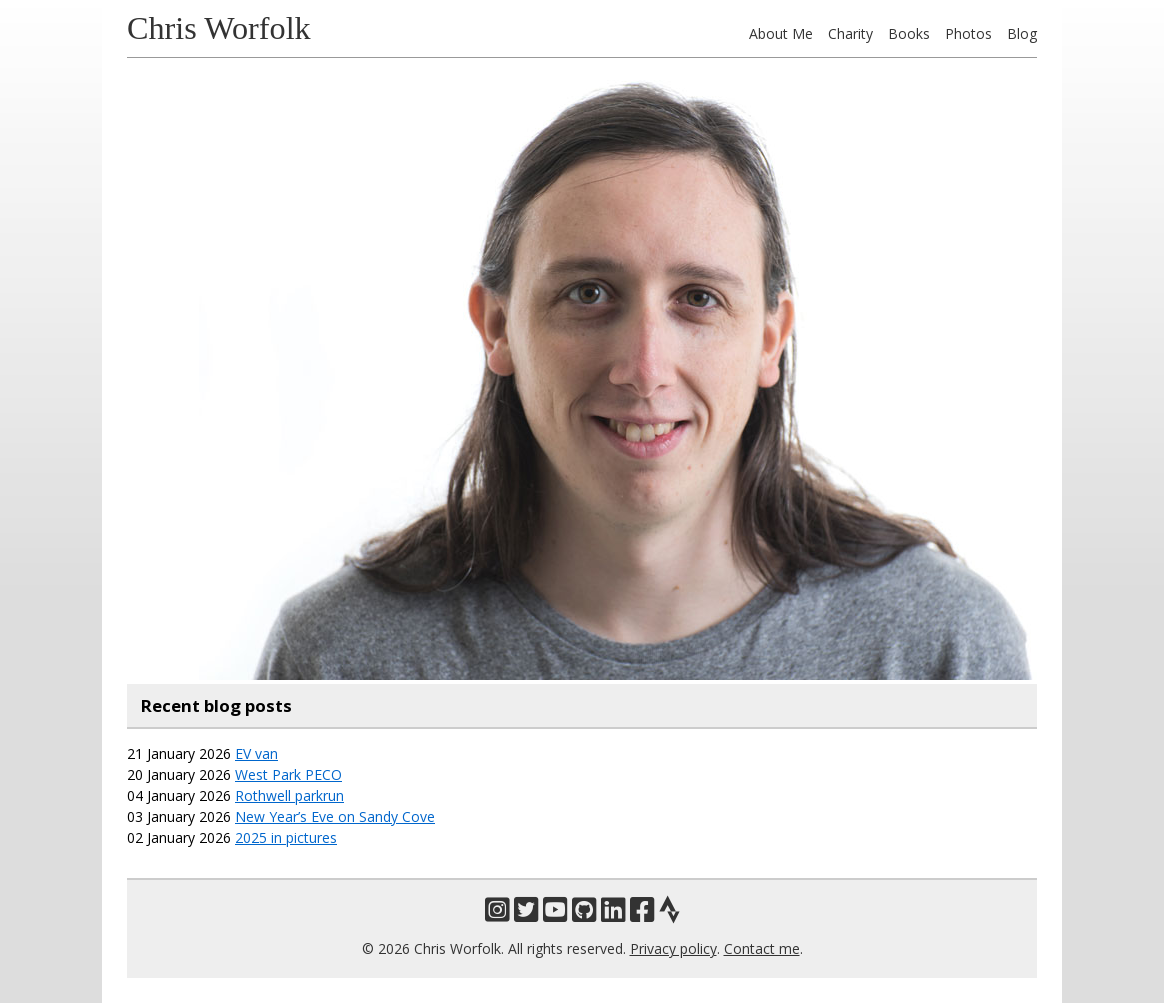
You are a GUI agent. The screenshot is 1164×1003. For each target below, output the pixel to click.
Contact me (762, 948)
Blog (1022, 33)
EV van (256, 753)
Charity (850, 33)
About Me (781, 33)
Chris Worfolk (219, 28)
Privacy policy (673, 948)
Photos (968, 33)
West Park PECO (288, 774)
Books (909, 33)
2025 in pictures (286, 837)
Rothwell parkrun (289, 795)
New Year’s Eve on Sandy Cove (335, 816)
